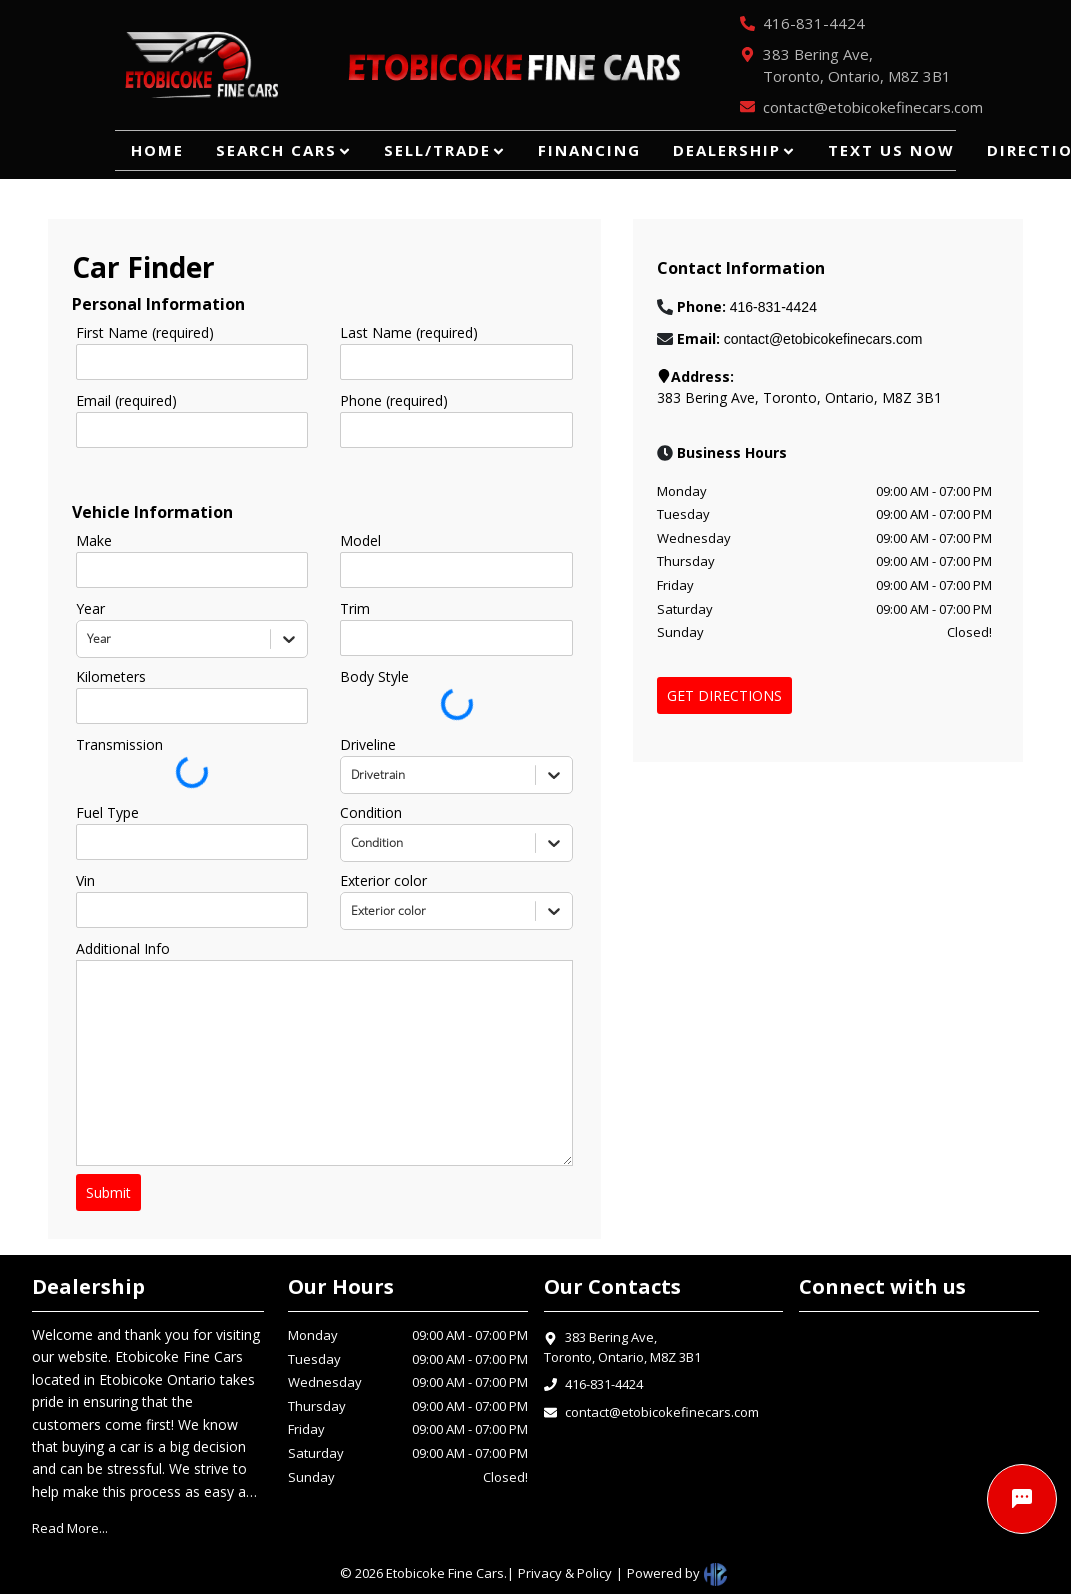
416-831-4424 (604, 1384)
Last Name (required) (409, 332)
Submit (108, 1192)
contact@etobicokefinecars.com (662, 1412)
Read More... (70, 1528)
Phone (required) (394, 400)
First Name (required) (145, 332)
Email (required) (126, 400)
